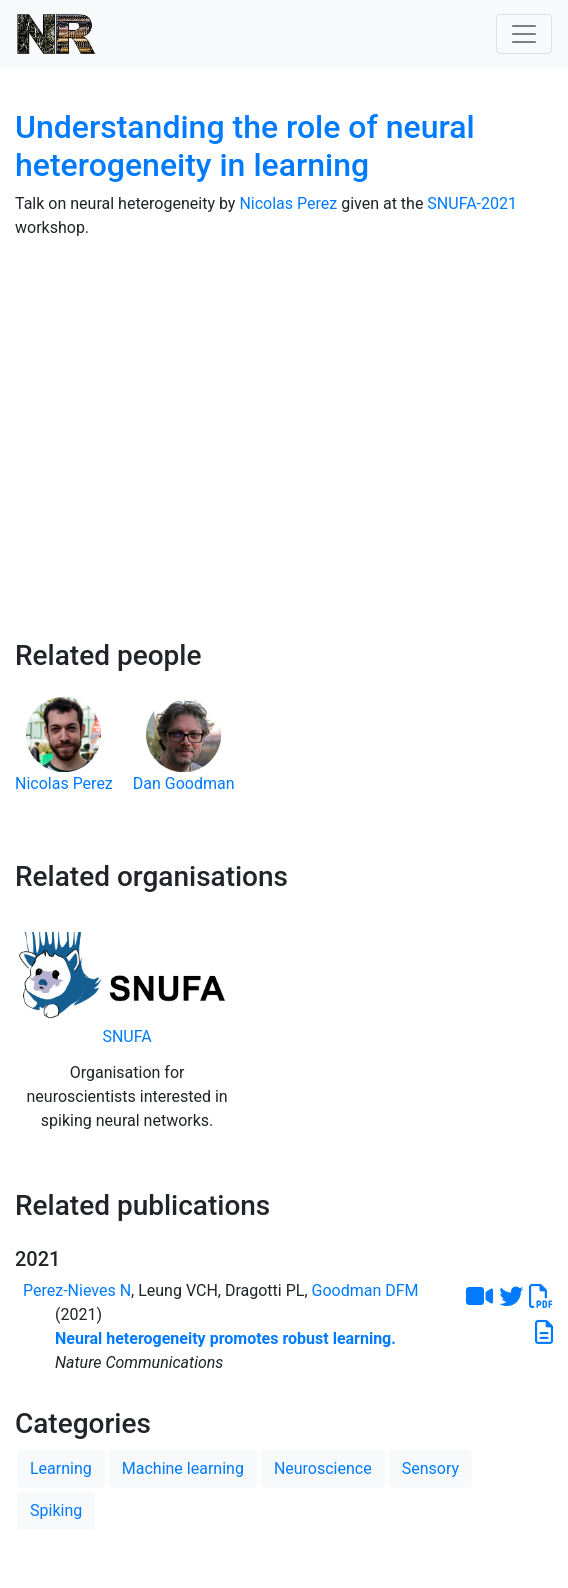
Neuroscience (323, 1468)
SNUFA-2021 (472, 203)
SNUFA (126, 1036)
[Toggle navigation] (524, 34)
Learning (61, 1468)
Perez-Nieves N (77, 1290)
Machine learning (183, 1468)
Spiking (56, 1510)
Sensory (430, 1468)
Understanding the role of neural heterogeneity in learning (245, 146)
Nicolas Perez (288, 203)
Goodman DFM (365, 1290)
